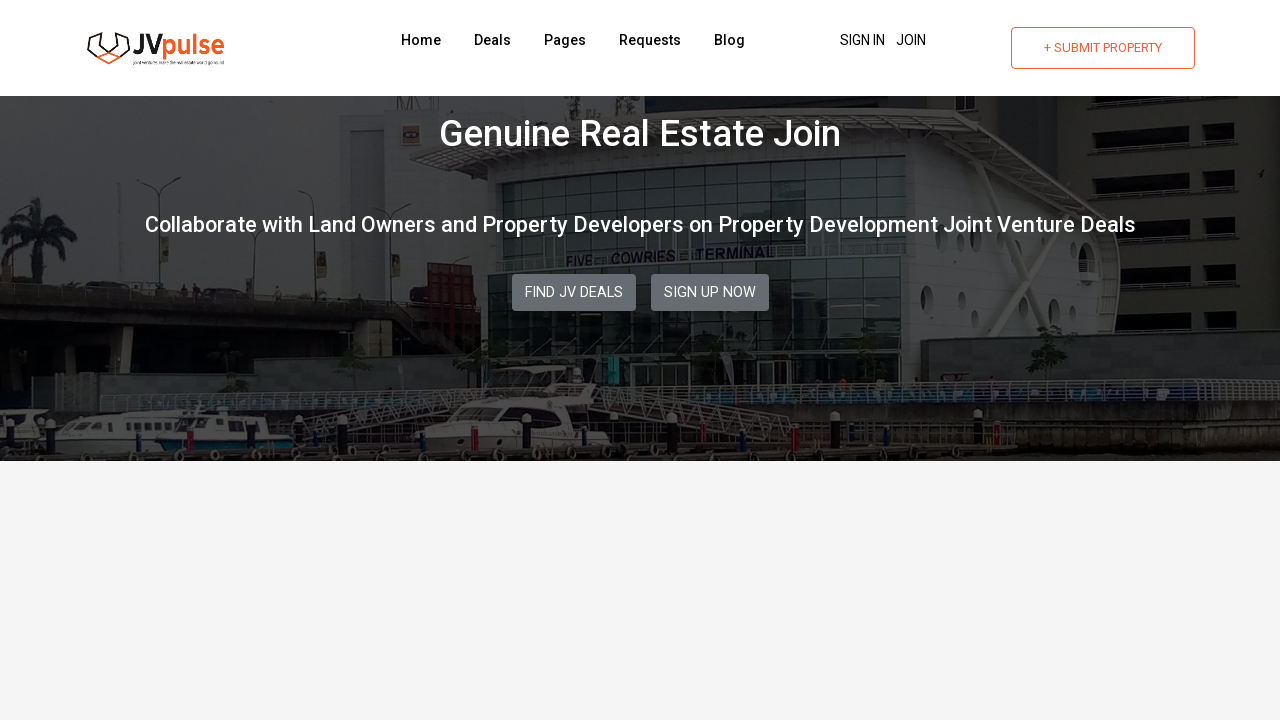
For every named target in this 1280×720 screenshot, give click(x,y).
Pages (565, 40)
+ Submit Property (1103, 47)
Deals (492, 40)
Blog (729, 40)
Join (911, 40)
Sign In (862, 40)
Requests (650, 40)
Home (421, 40)
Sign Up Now (710, 292)
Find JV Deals (574, 292)
